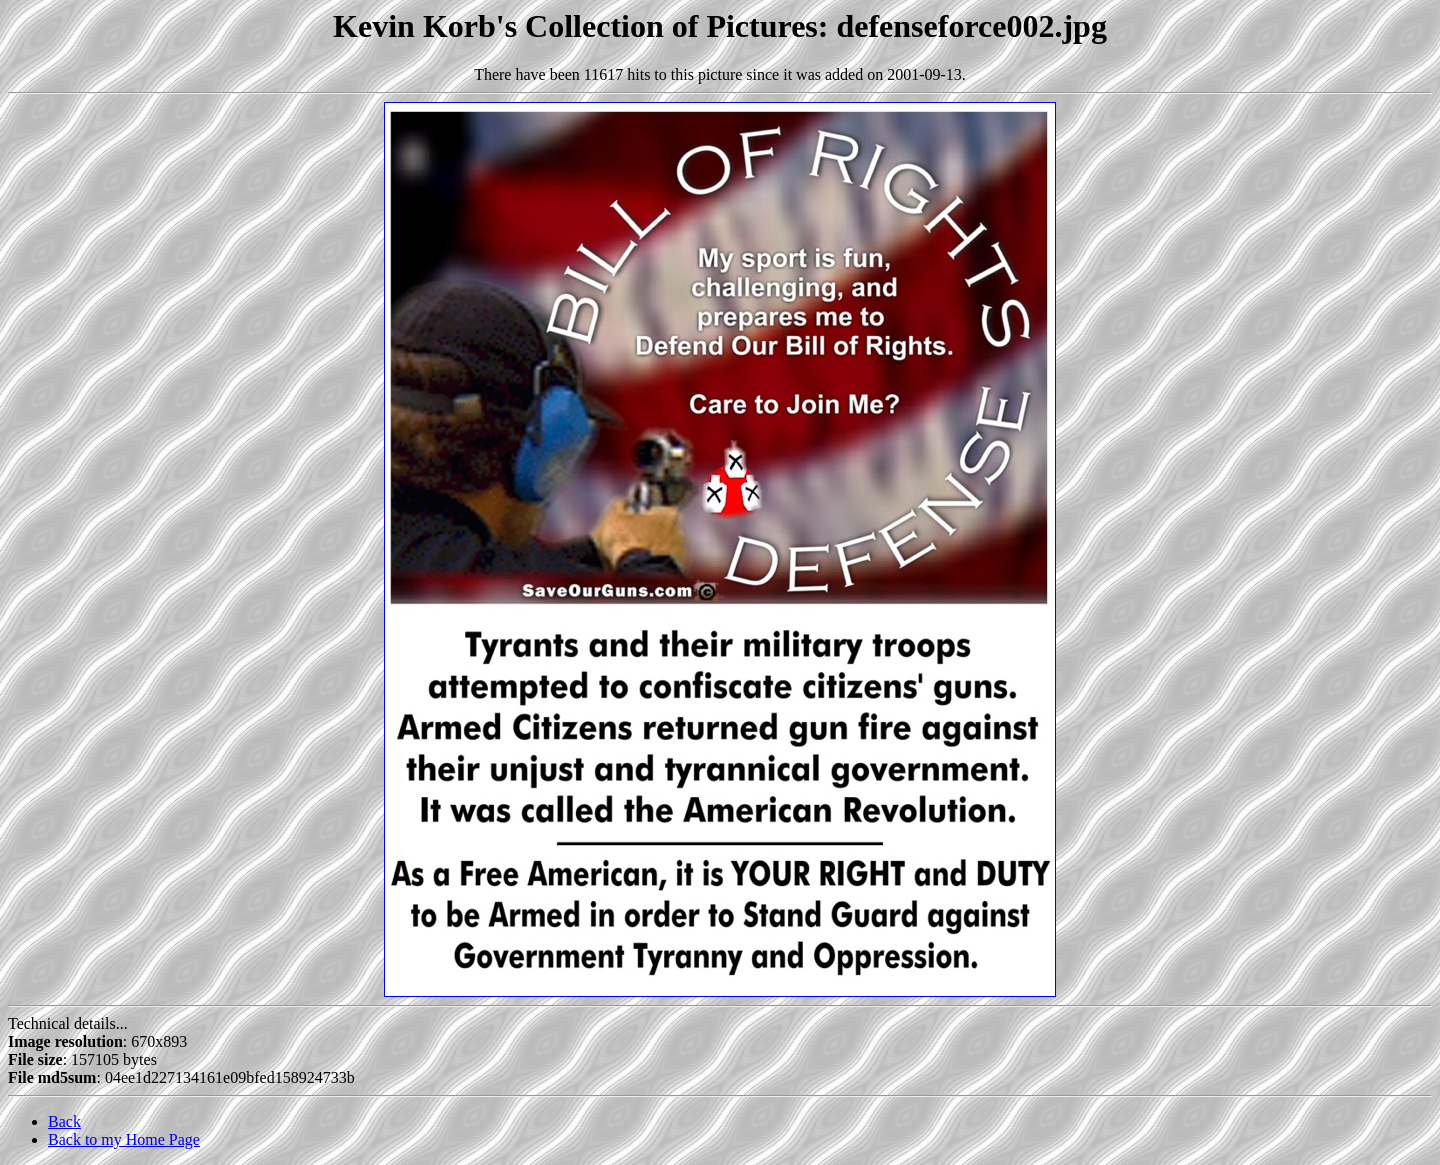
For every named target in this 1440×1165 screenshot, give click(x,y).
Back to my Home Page (124, 1139)
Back (64, 1121)
